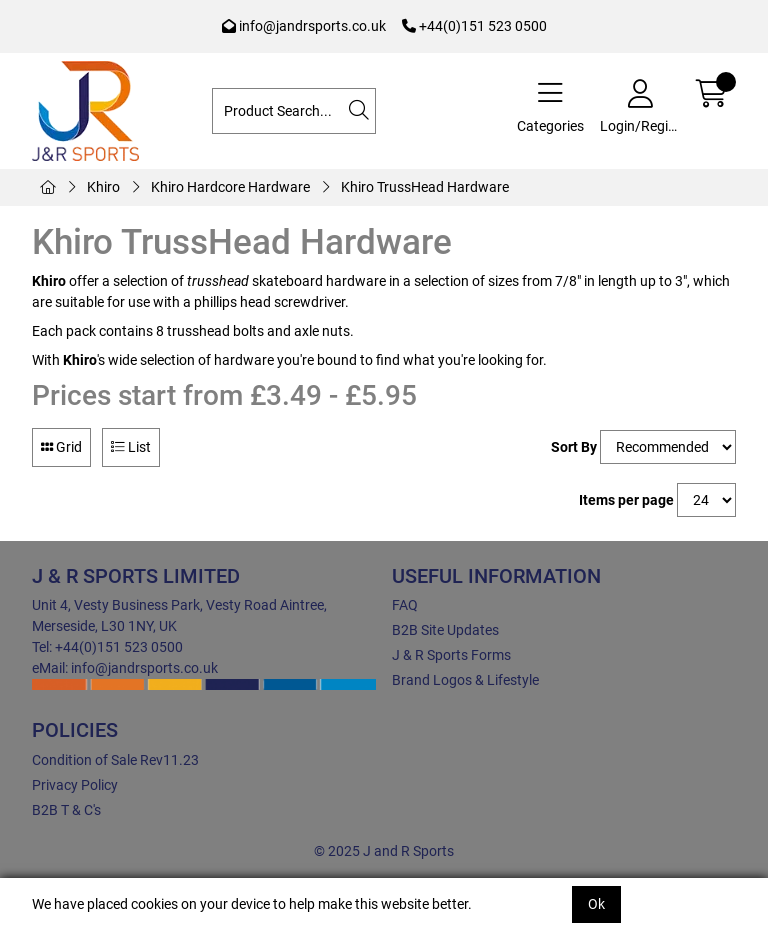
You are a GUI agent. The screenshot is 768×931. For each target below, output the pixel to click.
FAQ (405, 605)
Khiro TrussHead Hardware (425, 187)
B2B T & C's (66, 810)
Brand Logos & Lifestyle (465, 680)
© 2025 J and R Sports (384, 851)
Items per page (626, 500)
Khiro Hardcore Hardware (230, 187)
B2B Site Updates (445, 630)
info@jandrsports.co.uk (304, 26)
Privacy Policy (75, 785)
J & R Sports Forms (451, 655)
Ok (596, 904)
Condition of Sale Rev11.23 (115, 760)
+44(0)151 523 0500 (474, 26)
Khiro (103, 187)
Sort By (574, 447)
